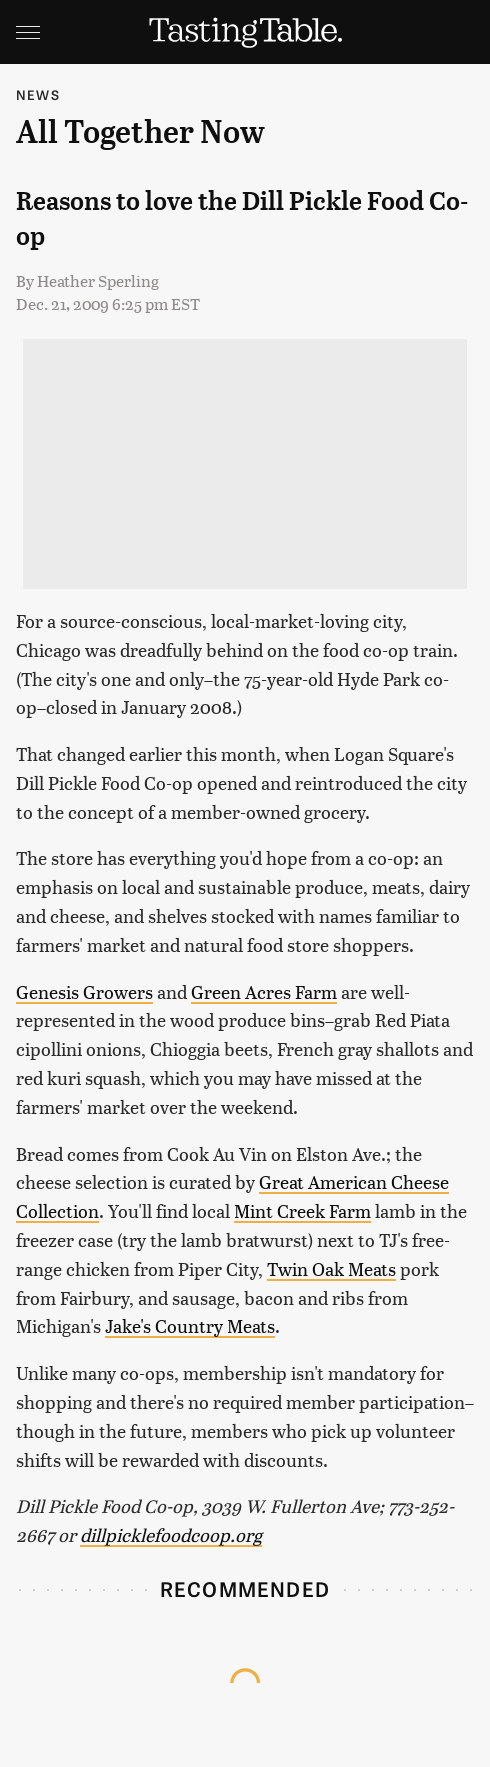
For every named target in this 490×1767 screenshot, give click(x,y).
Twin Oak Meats (331, 1268)
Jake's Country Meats (190, 1325)
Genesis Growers (84, 991)
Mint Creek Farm (302, 1210)
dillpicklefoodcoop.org (171, 1534)
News (38, 94)
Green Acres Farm (264, 991)
